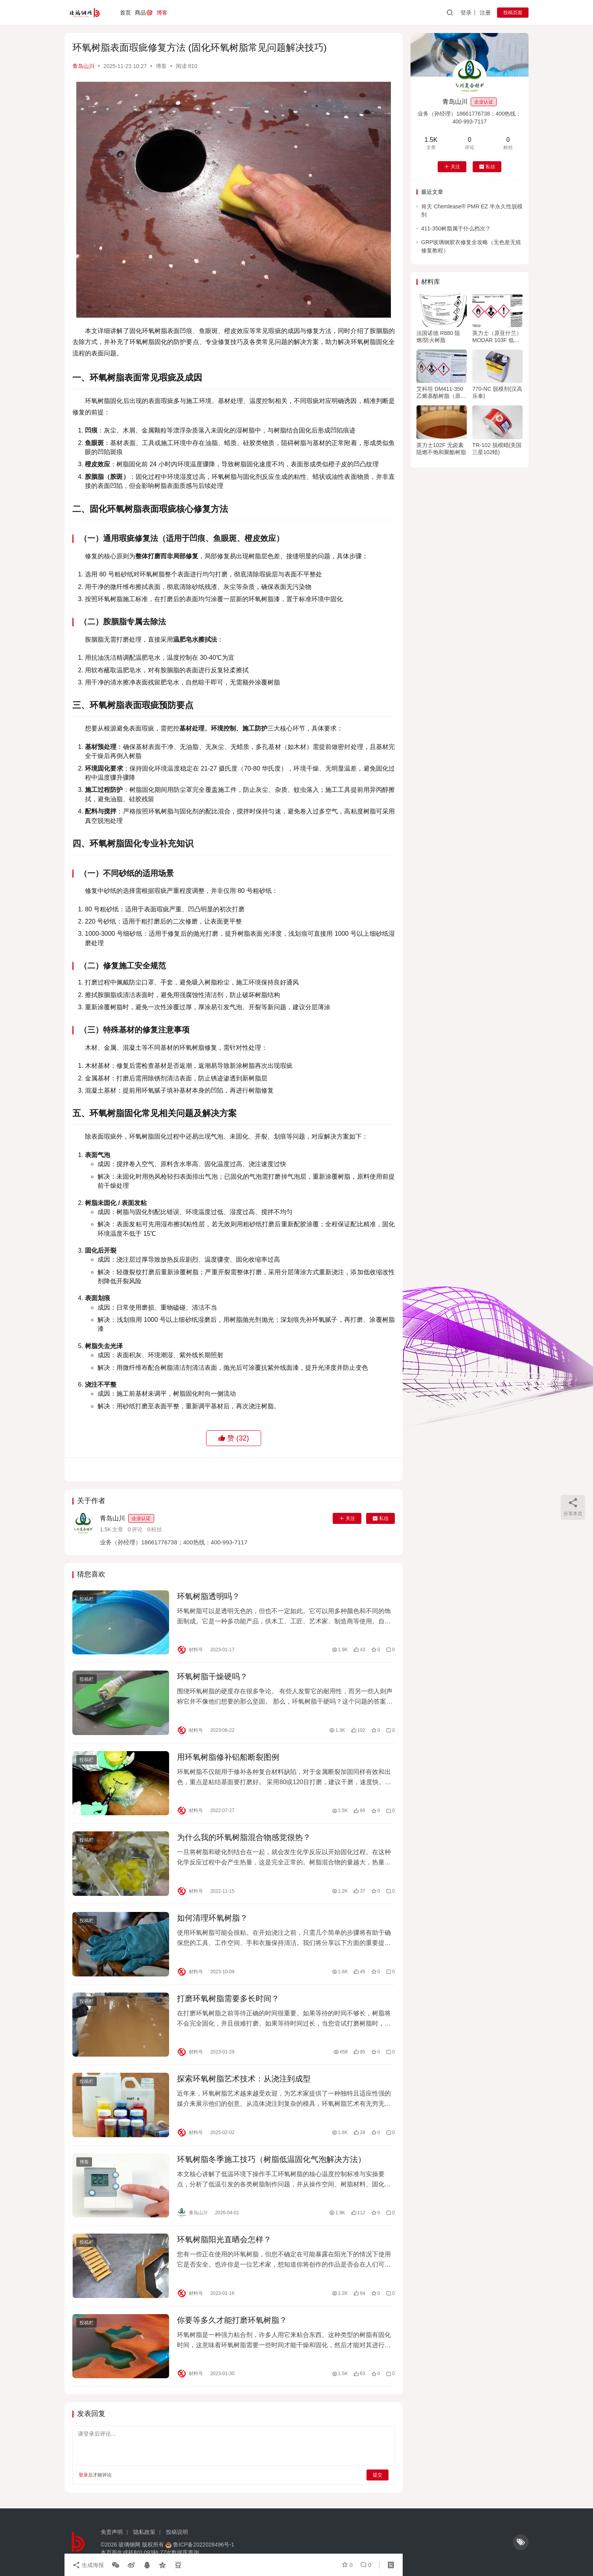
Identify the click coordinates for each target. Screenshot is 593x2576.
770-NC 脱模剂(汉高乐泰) (497, 392)
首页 (125, 12)
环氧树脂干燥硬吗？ (212, 1676)
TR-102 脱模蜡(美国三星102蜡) (496, 448)
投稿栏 (86, 1599)
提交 (377, 2475)
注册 (485, 12)
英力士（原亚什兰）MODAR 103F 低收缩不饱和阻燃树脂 (497, 337)
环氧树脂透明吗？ (208, 1596)
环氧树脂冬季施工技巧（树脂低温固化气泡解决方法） (271, 2159)
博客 (162, 12)
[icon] (521, 2542)
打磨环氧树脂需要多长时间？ (228, 1998)
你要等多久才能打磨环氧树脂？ (232, 2320)
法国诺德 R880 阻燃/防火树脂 (438, 336)
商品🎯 (144, 12)
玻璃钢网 (129, 2544)
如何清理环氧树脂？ (212, 1918)
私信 (380, 1518)
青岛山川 (83, 66)
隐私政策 (144, 2532)
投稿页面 (512, 12)
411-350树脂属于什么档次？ (456, 228)
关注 (347, 1518)
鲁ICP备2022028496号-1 (203, 2544)
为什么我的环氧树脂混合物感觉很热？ (244, 1837)
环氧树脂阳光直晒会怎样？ (224, 2239)
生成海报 (88, 2565)
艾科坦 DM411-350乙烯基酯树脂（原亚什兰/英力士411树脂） (441, 392)
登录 (465, 12)
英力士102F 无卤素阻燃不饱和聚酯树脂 (441, 448)
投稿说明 (177, 2532)
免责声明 (112, 2532)
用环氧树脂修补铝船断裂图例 (228, 1757)
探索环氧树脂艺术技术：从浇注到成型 (244, 2078)
